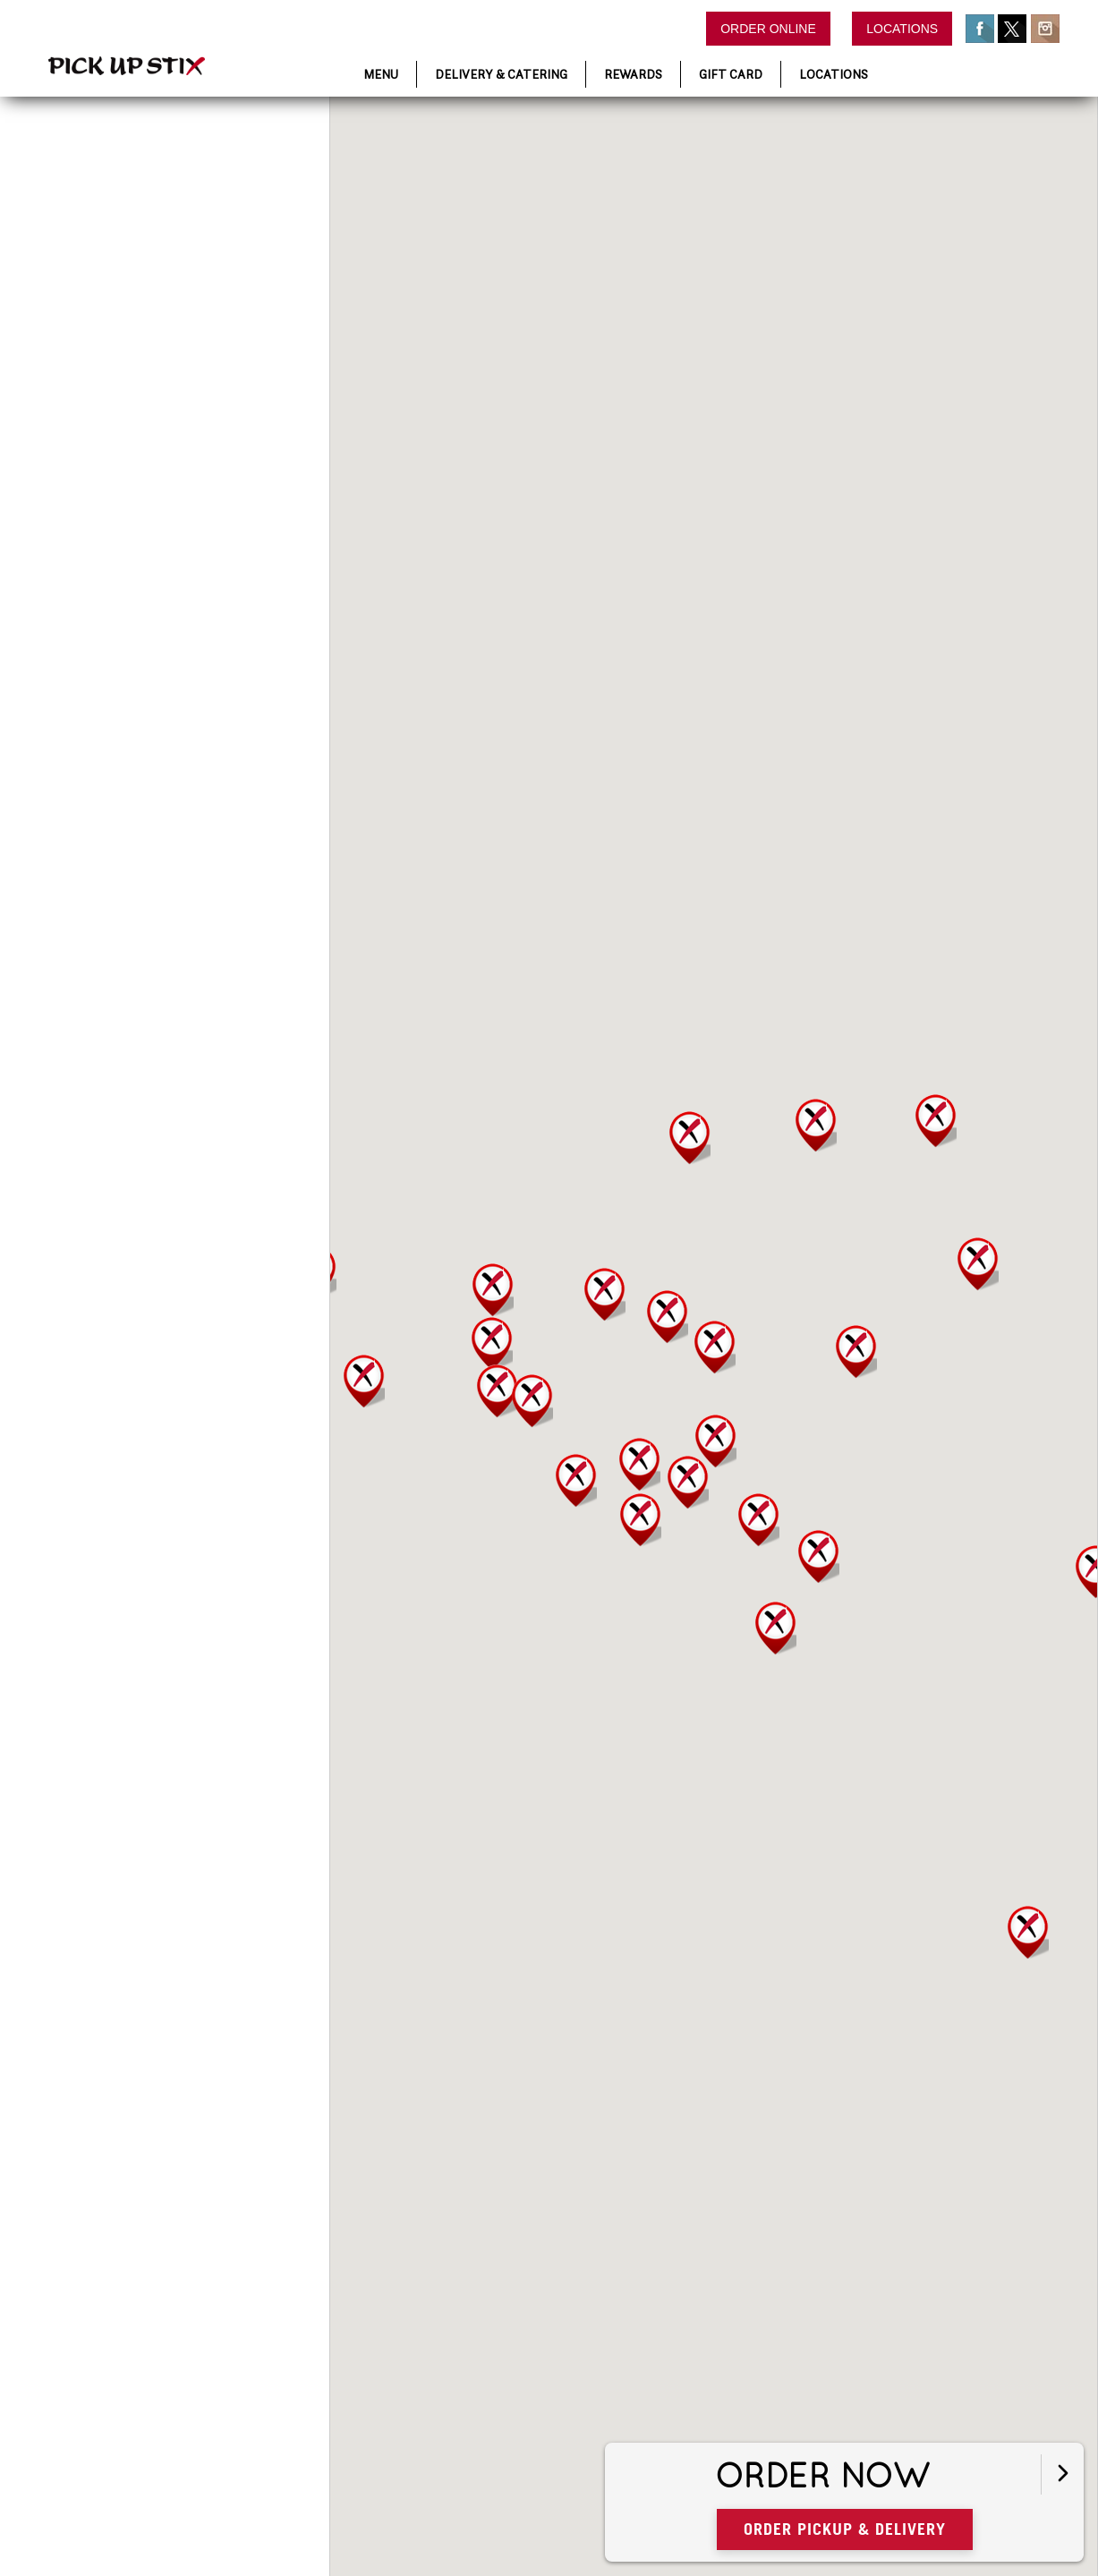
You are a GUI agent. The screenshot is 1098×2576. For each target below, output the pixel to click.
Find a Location (118, 148)
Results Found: (112, 298)
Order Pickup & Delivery (928, 2523)
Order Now (909, 2472)
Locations (902, 28)
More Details (139, 464)
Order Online (768, 28)
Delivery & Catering (501, 74)
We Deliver (154, 432)
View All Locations (82, 279)
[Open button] (1061, 2470)
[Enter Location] (142, 243)
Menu (380, 74)
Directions (221, 464)
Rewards (633, 74)
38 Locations (156, 298)
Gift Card (730, 74)
